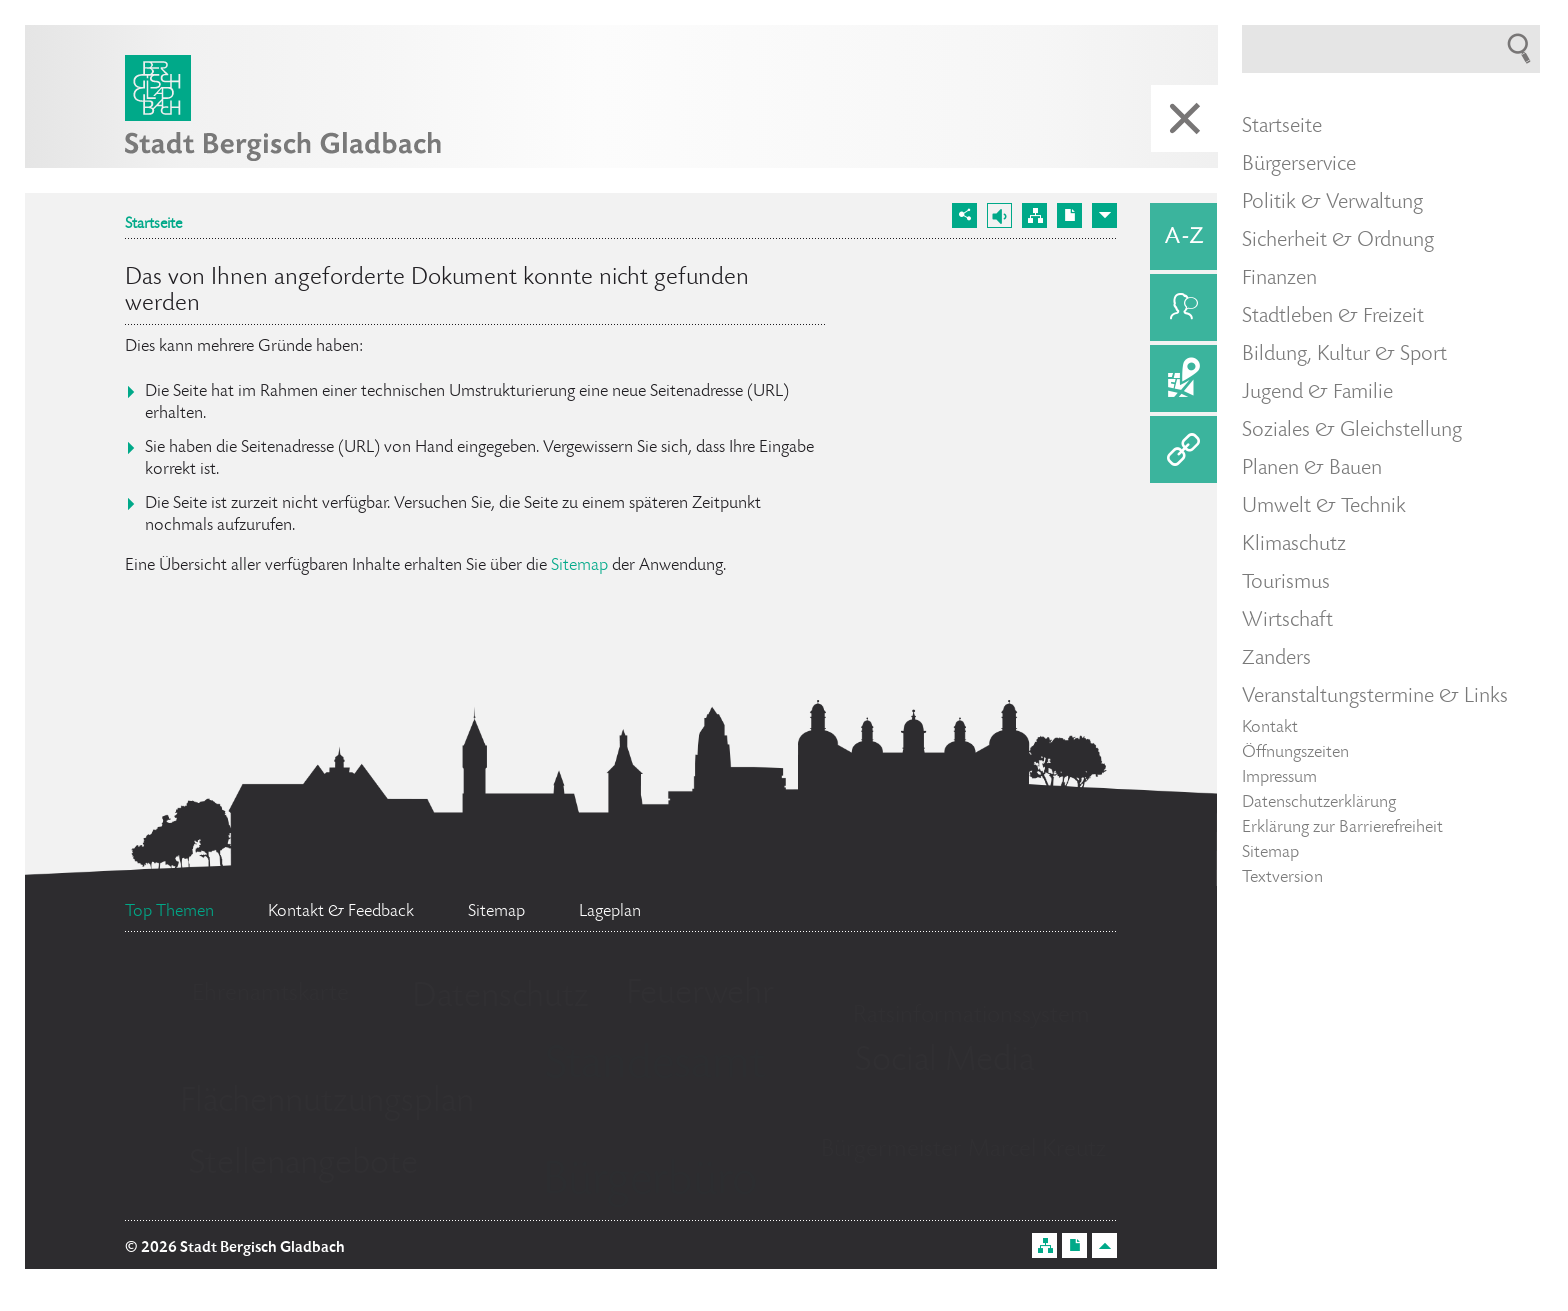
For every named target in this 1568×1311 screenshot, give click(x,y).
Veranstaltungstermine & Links (1375, 697)
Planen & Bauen (1312, 469)
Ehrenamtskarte (270, 994)
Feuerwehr (700, 995)
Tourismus (1286, 583)
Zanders (1276, 659)
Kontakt (1270, 728)
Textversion (1282, 878)
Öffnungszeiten (1295, 753)
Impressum (1279, 778)
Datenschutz (500, 998)
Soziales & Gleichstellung (1352, 431)
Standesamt (655, 1067)
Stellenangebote (303, 1165)
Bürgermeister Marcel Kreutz (963, 1150)
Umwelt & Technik (1324, 507)
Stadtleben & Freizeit (1333, 317)
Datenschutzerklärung (1319, 803)
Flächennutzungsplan (327, 1103)
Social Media (944, 1062)
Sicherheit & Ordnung (1338, 241)
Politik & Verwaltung (1332, 203)
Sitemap (579, 566)
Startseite (153, 225)
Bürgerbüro (650, 1183)
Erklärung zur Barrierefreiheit (1342, 828)
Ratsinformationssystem (971, 1016)
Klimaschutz (1294, 545)
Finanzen (1279, 279)
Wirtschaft (1287, 621)
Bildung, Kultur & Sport (1344, 355)
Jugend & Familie (1317, 393)
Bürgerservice (1299, 165)
